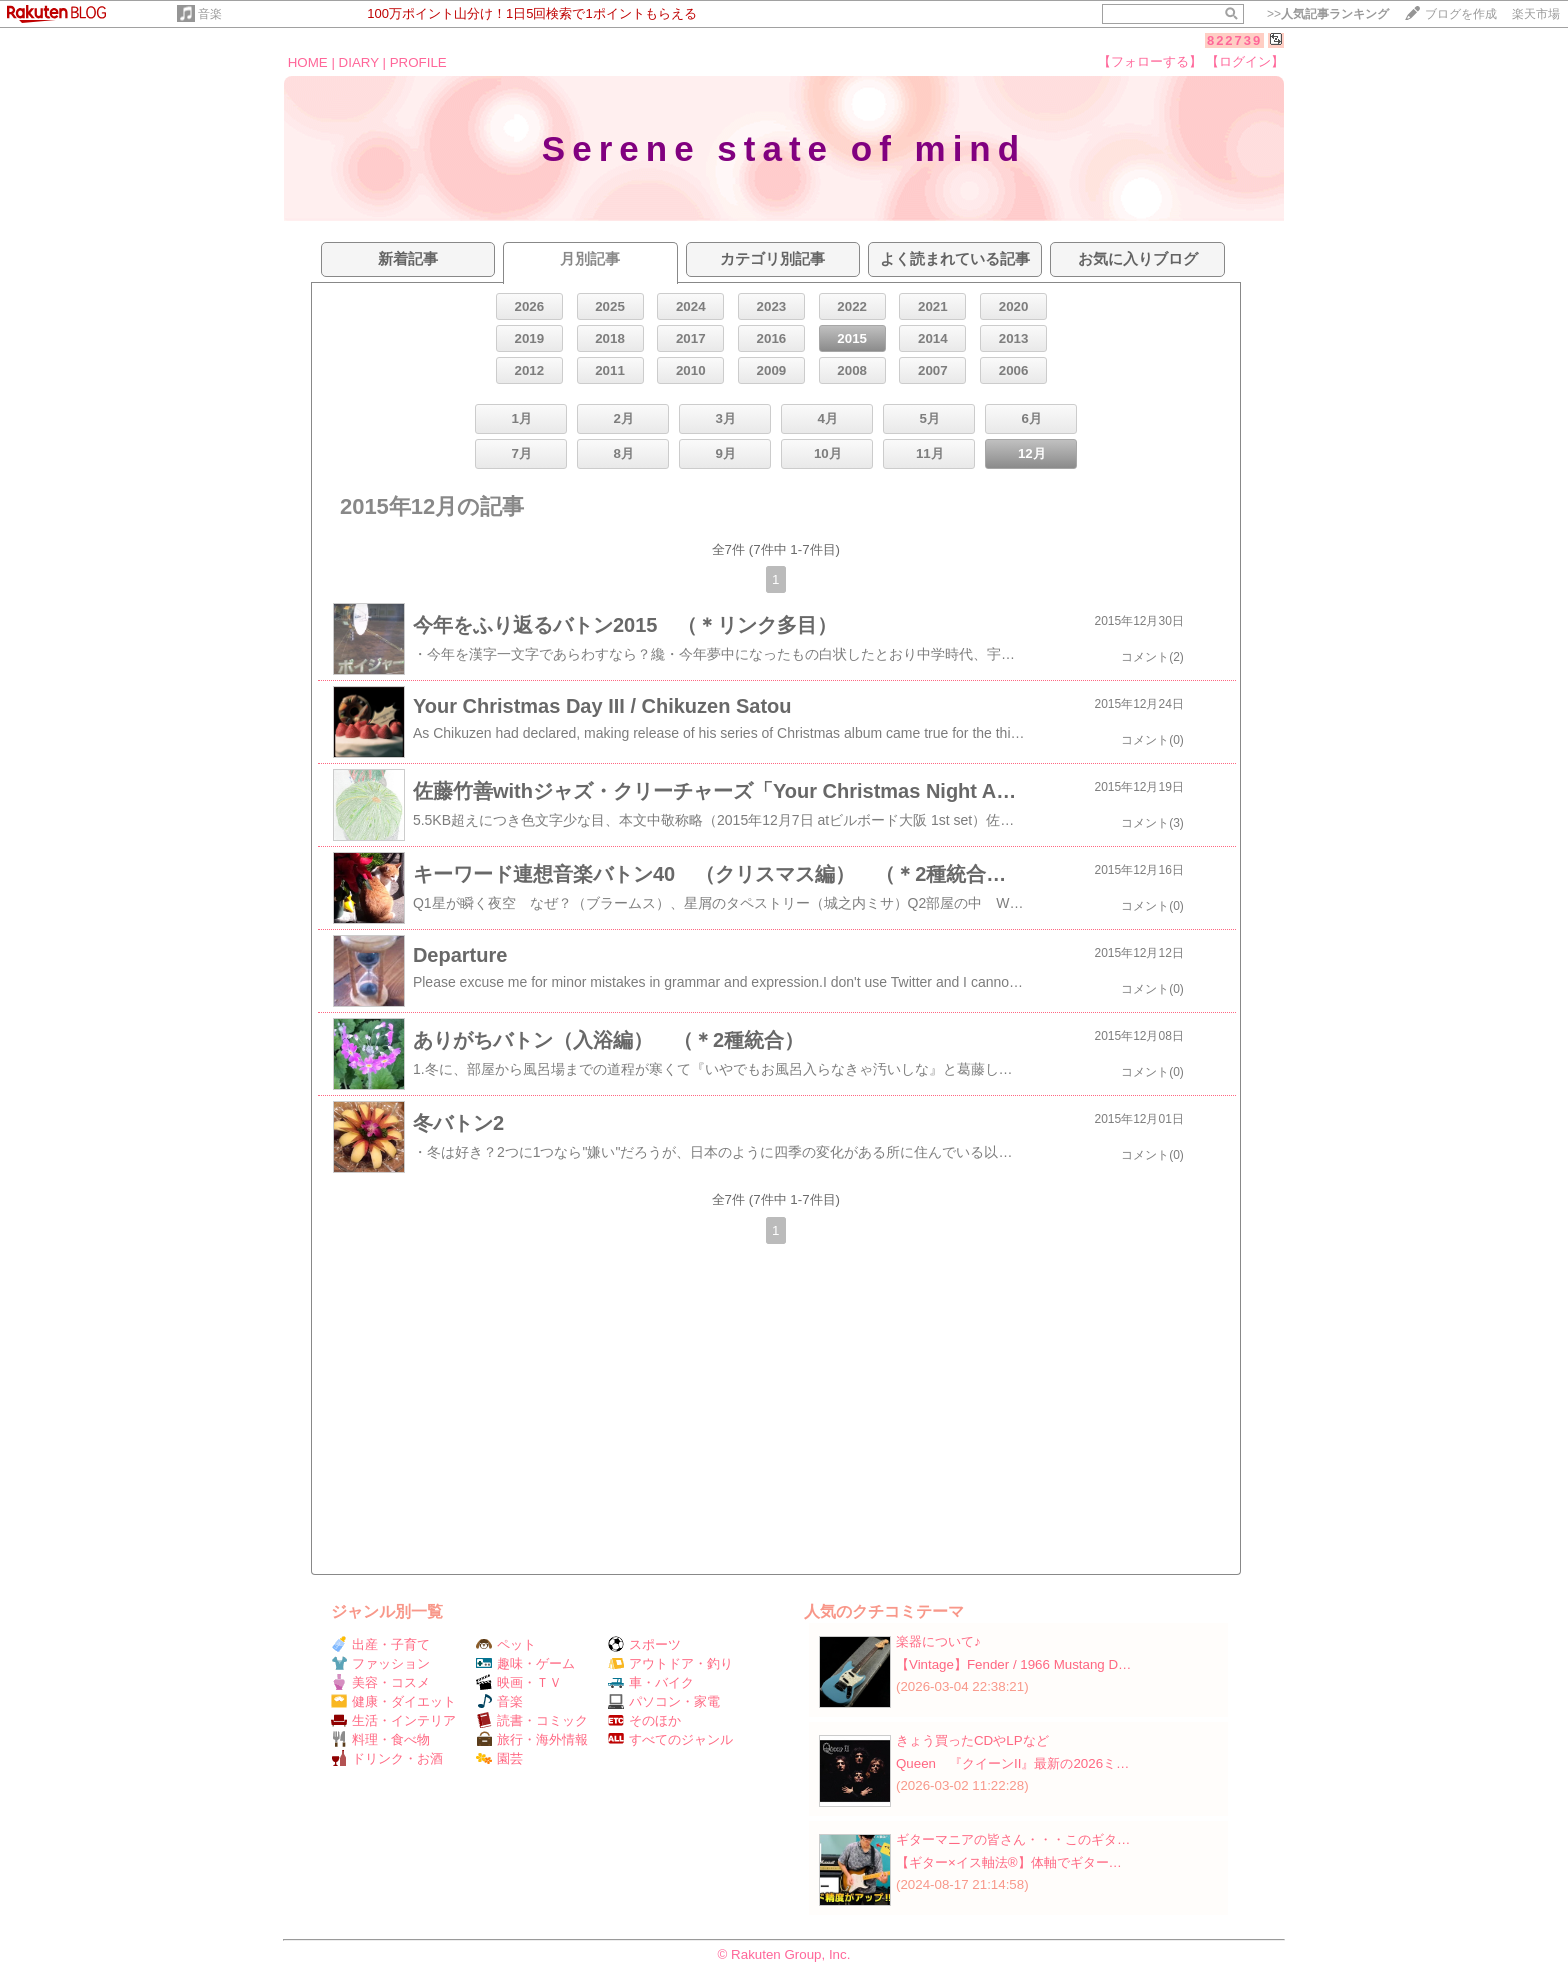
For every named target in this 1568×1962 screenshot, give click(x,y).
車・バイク (651, 1682)
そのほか (644, 1720)
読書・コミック (532, 1720)
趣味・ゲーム (525, 1663)
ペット (506, 1644)
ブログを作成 (1461, 14)
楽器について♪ (938, 1641)
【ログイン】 (1245, 61)
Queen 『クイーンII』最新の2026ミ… (1012, 1763)
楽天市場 (1536, 14)
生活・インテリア (393, 1720)
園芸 (499, 1758)
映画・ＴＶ (519, 1682)
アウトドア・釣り (670, 1663)
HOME (308, 62)
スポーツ (644, 1644)
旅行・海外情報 (532, 1739)
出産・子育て (380, 1644)
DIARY (359, 62)
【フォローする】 (1150, 61)
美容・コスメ (380, 1682)
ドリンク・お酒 (387, 1758)
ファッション (380, 1663)
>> (1328, 14)
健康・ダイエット (393, 1701)
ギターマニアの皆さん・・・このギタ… (1013, 1839)
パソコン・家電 (664, 1701)
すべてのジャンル (670, 1739)
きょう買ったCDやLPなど (972, 1740)
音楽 (210, 14)
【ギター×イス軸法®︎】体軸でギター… (1009, 1862)
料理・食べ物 (380, 1739)
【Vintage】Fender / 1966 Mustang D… (1013, 1664)
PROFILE (418, 62)
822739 (1234, 40)
